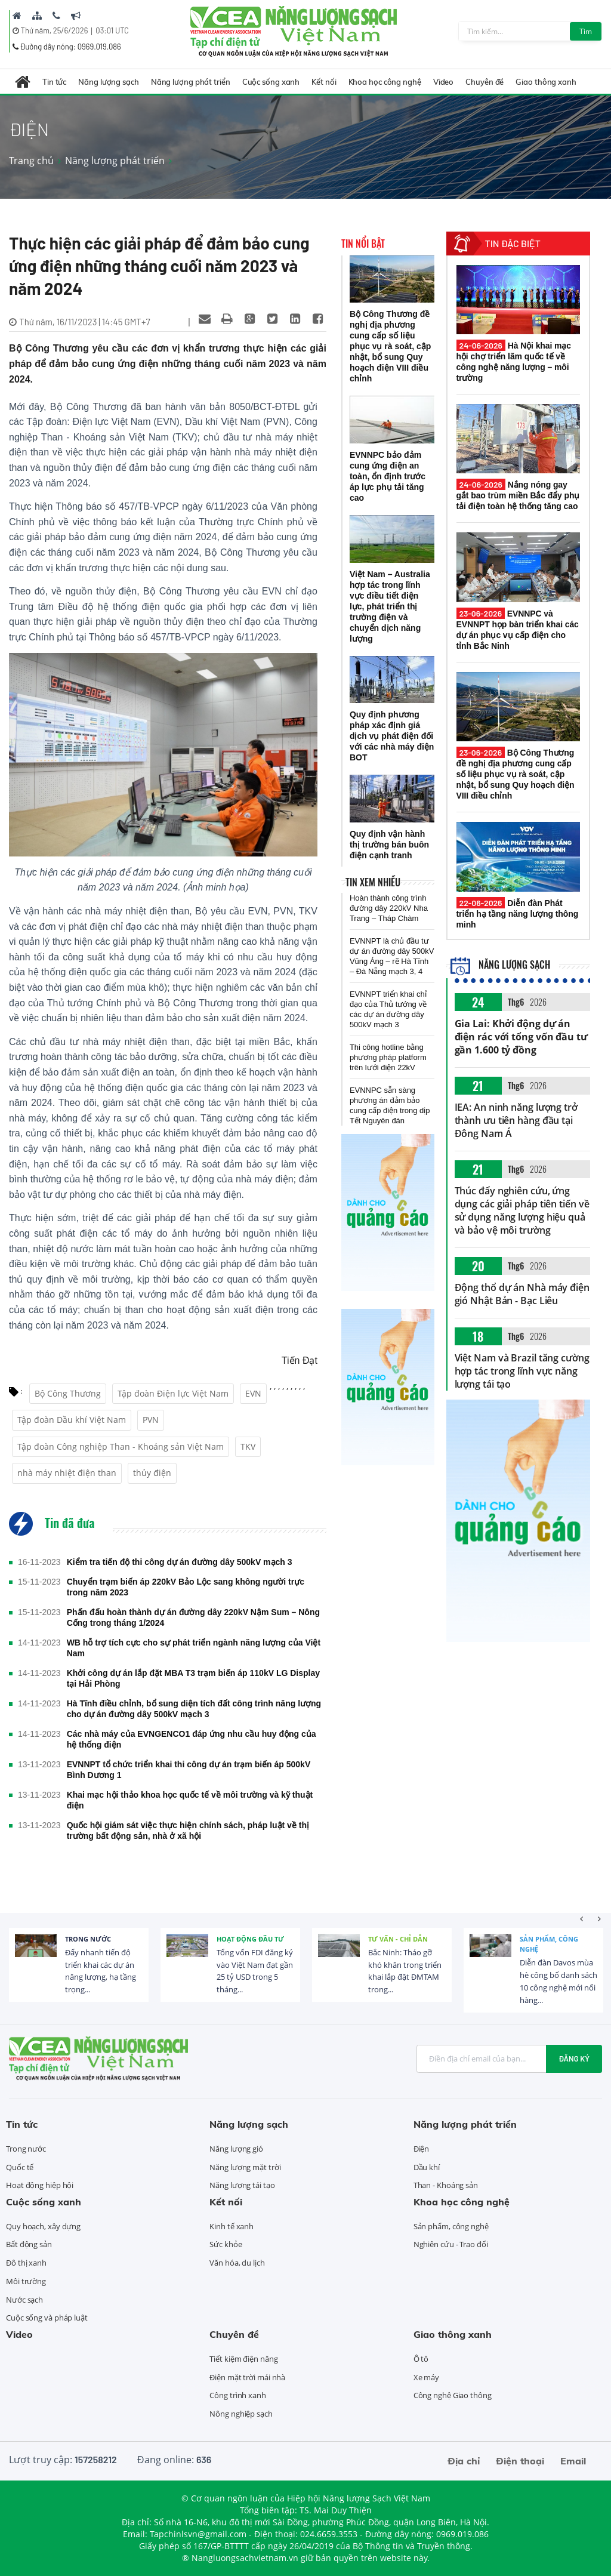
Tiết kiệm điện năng (243, 2358)
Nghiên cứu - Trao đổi (450, 2244)
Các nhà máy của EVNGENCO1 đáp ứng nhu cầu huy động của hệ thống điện (191, 1739)
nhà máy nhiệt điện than (66, 1472)
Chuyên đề (484, 82)
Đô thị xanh (26, 2262)
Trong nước (88, 1938)
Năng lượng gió (236, 2148)
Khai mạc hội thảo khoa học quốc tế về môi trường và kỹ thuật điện (190, 1800)
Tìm (585, 31)
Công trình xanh (237, 2395)
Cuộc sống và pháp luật (47, 2317)
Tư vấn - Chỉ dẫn (398, 1938)
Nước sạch (24, 2299)
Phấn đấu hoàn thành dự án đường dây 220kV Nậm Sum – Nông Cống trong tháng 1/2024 (193, 1617)
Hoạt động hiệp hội (39, 2185)
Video (443, 82)
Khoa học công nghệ (384, 82)
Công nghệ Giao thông (452, 2395)
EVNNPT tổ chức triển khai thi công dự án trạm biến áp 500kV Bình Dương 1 (189, 1770)
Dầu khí (426, 2167)
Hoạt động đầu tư (250, 1938)
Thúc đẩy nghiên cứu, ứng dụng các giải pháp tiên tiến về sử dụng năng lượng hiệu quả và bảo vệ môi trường (522, 1210)
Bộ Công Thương (68, 1393)
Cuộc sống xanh (271, 82)
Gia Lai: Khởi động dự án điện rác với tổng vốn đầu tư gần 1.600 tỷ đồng (521, 1036)
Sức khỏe (225, 2244)
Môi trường (26, 2281)
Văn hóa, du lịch (236, 2262)
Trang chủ (31, 160)
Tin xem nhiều (372, 882)
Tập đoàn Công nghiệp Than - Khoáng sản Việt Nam (120, 1446)
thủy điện (152, 1472)
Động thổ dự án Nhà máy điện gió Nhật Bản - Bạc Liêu (522, 1294)
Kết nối (323, 82)
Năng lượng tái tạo (241, 2185)
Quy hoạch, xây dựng (43, 2226)
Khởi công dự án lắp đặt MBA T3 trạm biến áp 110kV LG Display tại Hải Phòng (193, 1678)
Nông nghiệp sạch (240, 2413)
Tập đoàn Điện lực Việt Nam (173, 1393)
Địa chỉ (464, 2461)
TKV (247, 1446)
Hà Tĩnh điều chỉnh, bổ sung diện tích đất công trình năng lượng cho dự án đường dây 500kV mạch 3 (194, 1709)
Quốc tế (19, 2167)
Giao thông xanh (546, 82)
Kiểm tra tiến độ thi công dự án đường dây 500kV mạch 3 (179, 1562)
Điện (421, 2148)
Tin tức (54, 82)
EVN (253, 1393)
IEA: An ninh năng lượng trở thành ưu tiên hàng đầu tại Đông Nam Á (516, 1120)
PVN (151, 1419)
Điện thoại (520, 2461)
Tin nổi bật (363, 243)
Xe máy (426, 2377)
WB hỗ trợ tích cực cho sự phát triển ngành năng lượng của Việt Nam (193, 1648)
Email (573, 2461)
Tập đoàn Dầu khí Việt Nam (71, 1419)
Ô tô (421, 2358)
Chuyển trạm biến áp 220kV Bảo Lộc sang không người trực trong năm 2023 (185, 1587)
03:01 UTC (112, 30)
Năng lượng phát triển (190, 82)
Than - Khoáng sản (445, 2185)
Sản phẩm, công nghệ (549, 1944)
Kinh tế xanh (231, 2226)
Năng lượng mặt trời (244, 2167)
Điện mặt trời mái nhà (247, 2377)
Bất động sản (29, 2244)
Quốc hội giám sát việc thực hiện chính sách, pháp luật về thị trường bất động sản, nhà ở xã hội (188, 1830)
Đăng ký (574, 2058)
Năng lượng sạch (108, 82)
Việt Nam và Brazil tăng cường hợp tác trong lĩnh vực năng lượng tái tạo (522, 1371)
